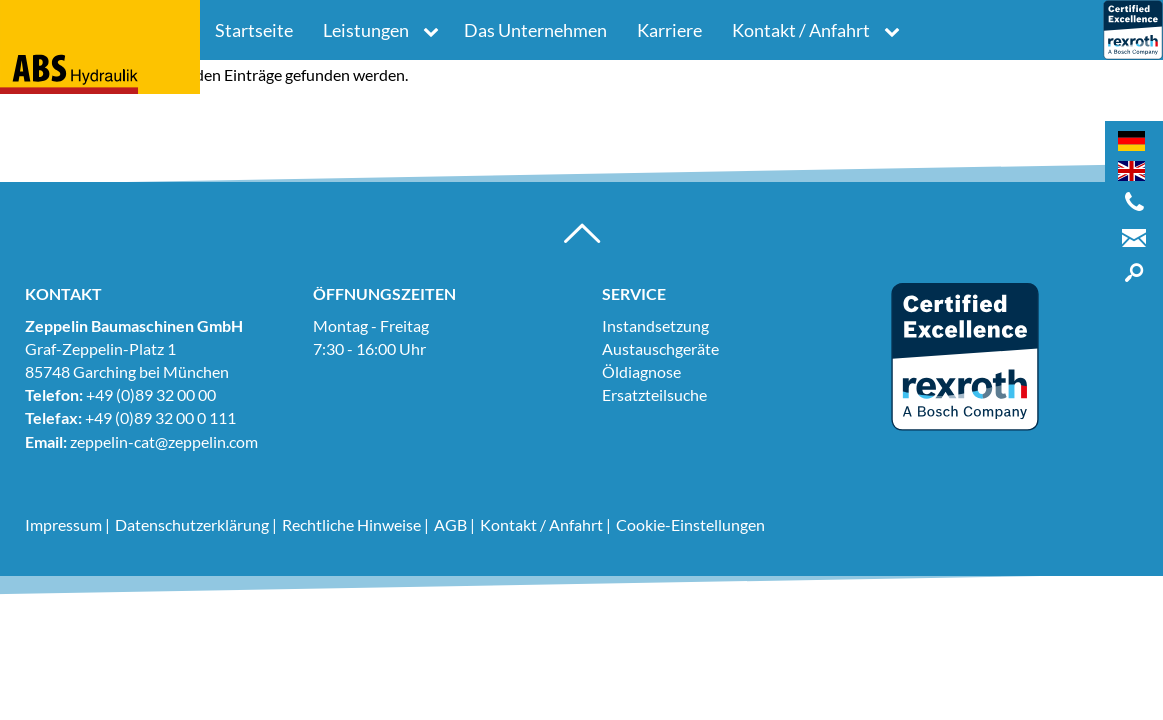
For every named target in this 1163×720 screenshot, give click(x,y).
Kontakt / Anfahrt (801, 30)
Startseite (254, 30)
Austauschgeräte (660, 348)
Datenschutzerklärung (192, 524)
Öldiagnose (641, 371)
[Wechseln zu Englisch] (1131, 171)
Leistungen (366, 30)
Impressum (63, 524)
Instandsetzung (655, 325)
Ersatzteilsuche (654, 394)
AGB (450, 524)
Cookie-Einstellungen (690, 524)
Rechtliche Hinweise (351, 524)
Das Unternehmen (535, 30)
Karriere (669, 30)
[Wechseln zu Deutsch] (1131, 141)
